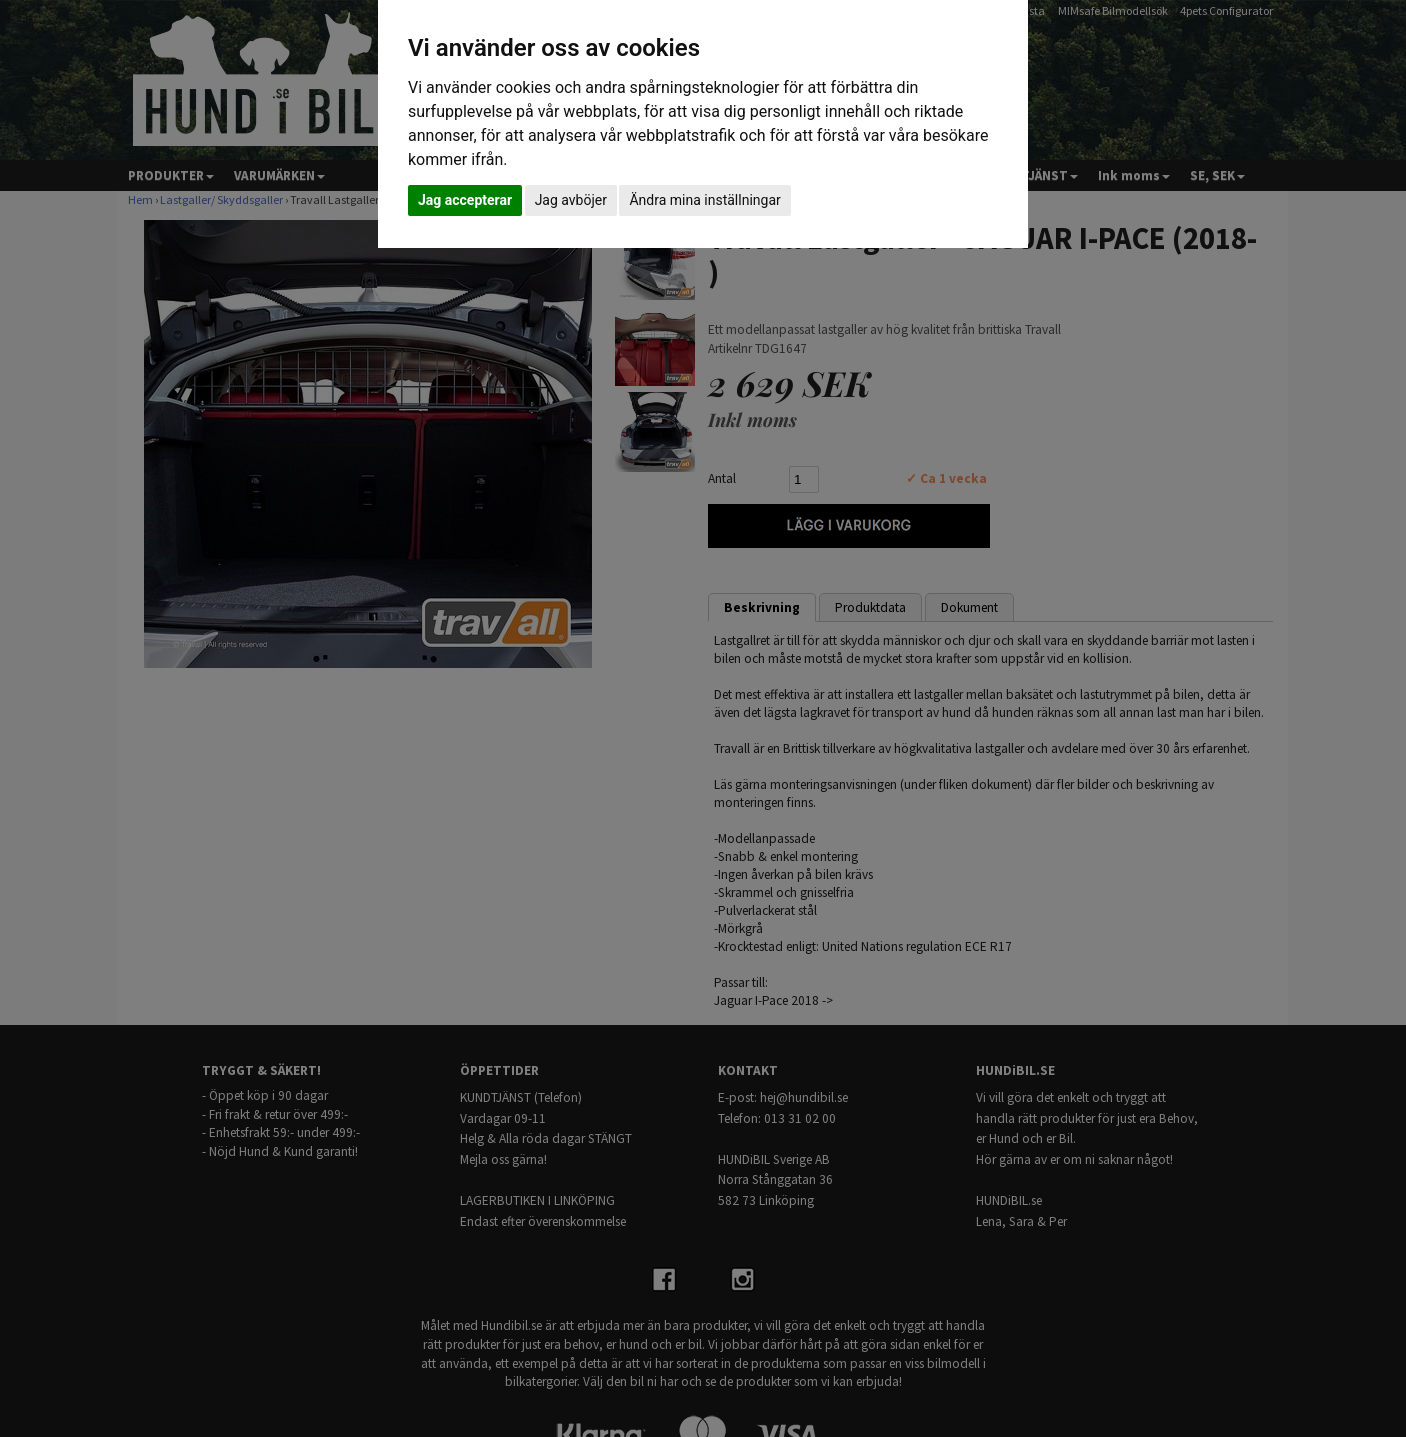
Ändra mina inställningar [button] (704, 200)
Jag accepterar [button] (465, 200)
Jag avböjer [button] (571, 200)
